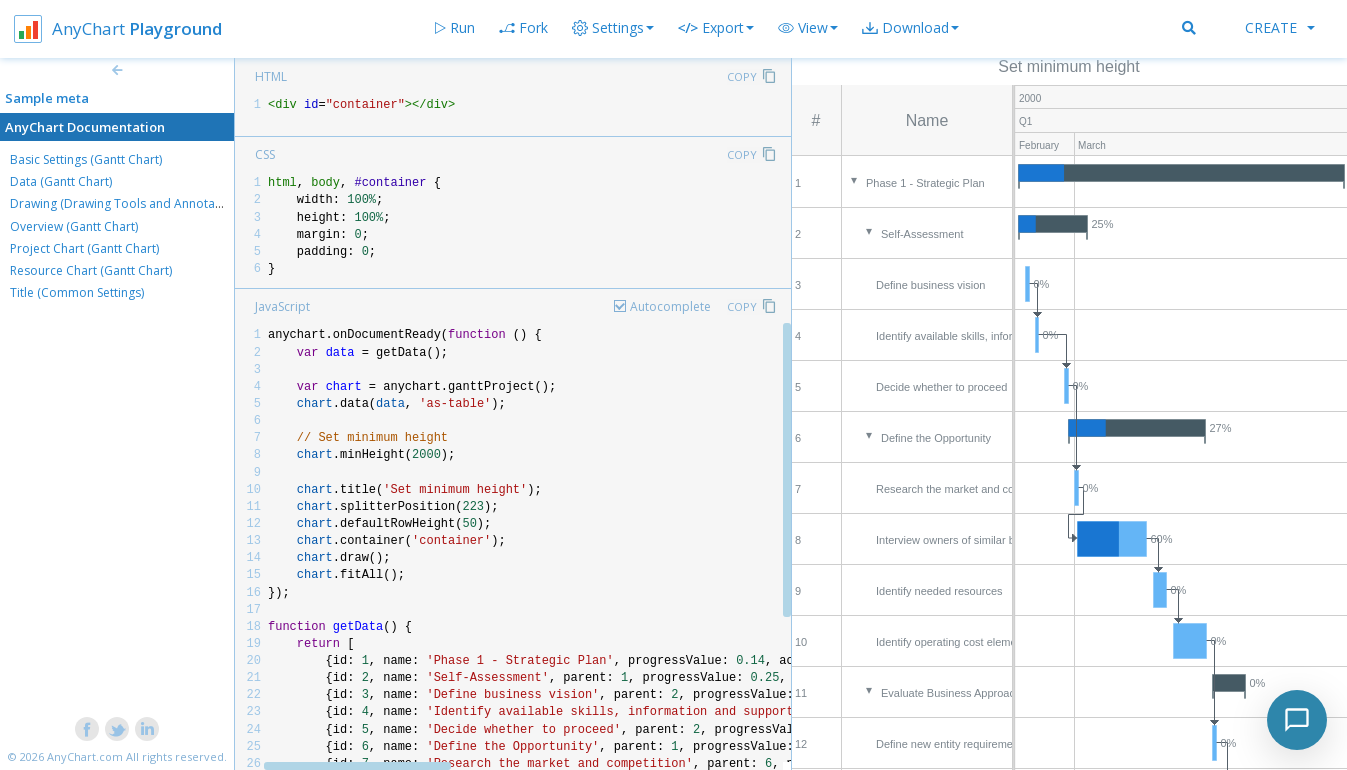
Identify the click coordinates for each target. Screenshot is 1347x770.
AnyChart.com (85, 756)
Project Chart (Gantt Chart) (84, 248)
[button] (808, 28)
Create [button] (1280, 27)
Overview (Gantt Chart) (74, 226)
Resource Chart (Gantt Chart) (91, 270)
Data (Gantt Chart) (61, 181)
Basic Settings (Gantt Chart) (86, 159)
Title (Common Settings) (77, 292)
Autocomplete (670, 306)
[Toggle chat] (1297, 720)
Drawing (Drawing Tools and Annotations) (128, 203)
